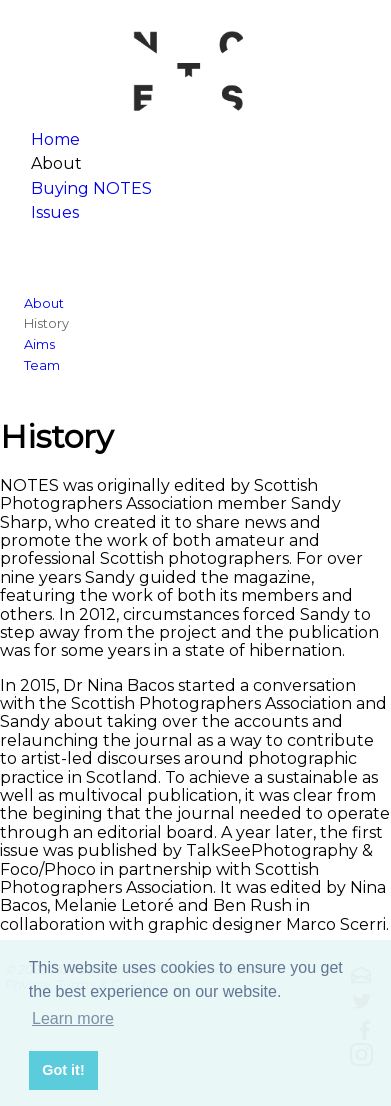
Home (55, 139)
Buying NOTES (91, 188)
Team (42, 365)
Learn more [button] (73, 1018)
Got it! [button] (63, 1070)
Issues (55, 212)
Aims (39, 344)
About (44, 303)
